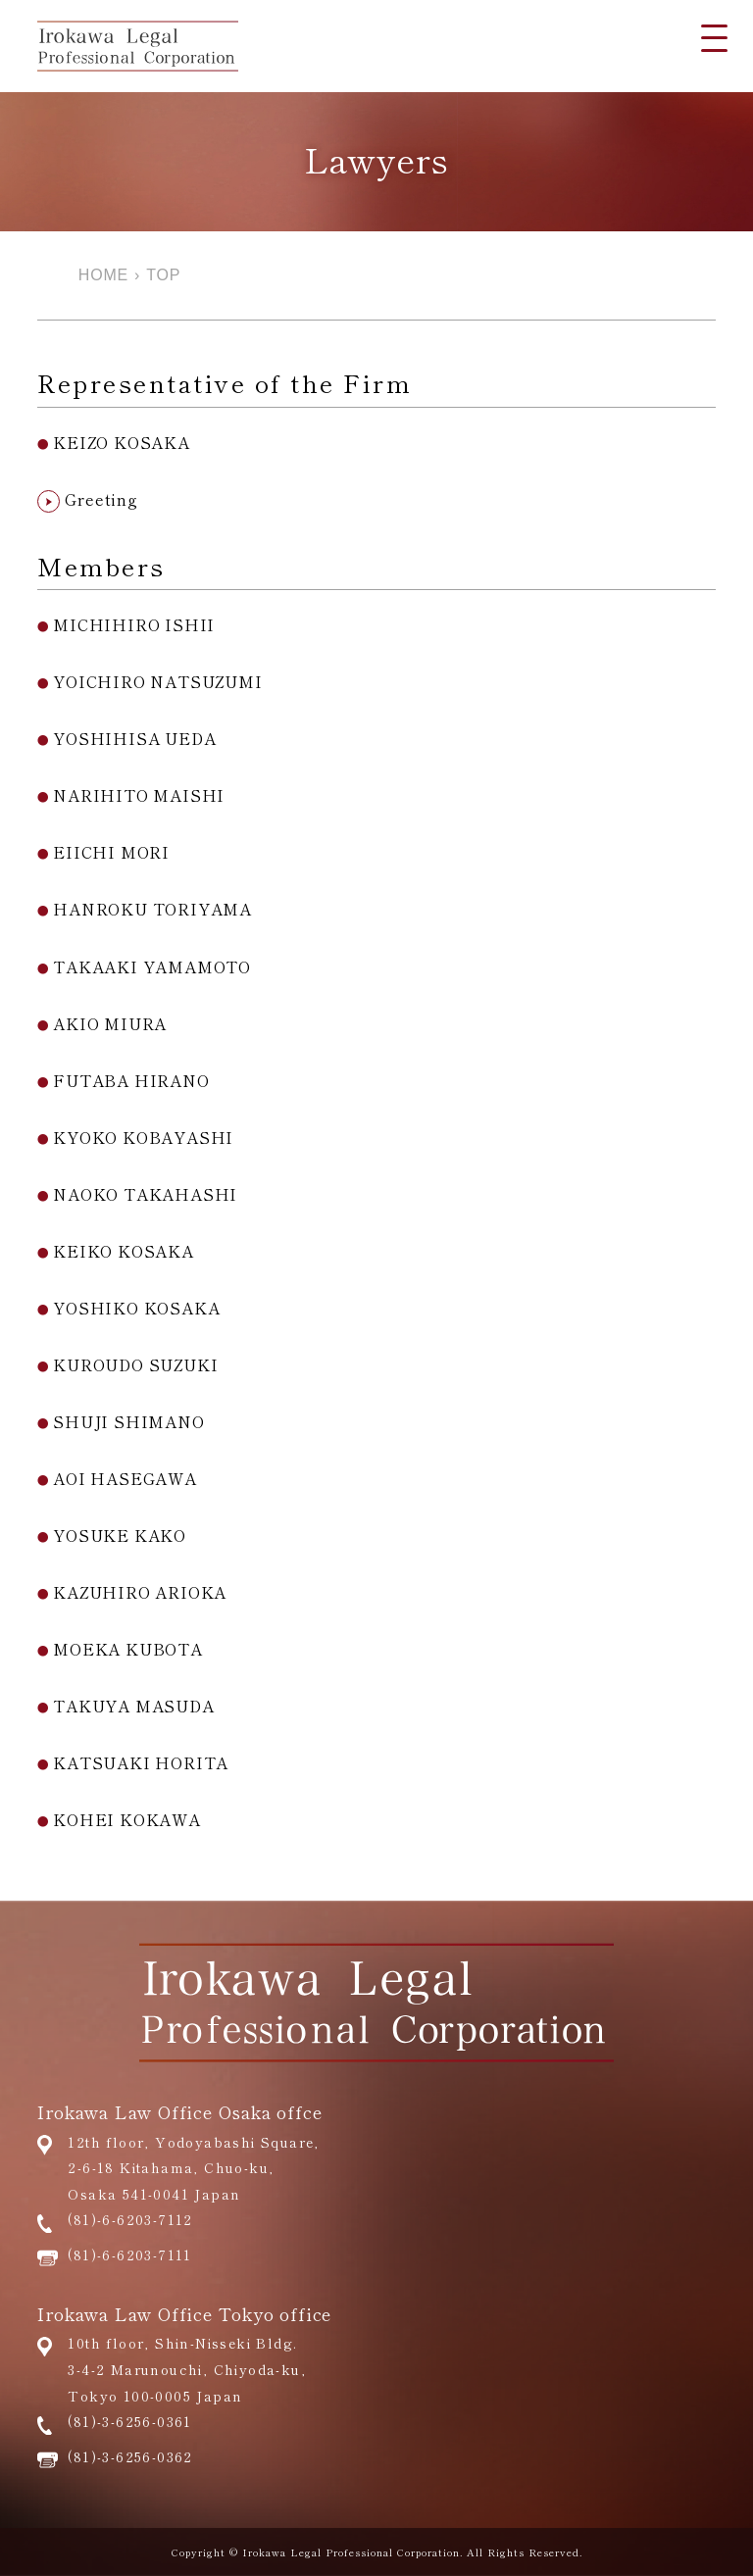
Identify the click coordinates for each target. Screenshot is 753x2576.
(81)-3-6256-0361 (129, 2421)
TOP (163, 275)
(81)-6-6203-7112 (130, 2219)
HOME (103, 275)
